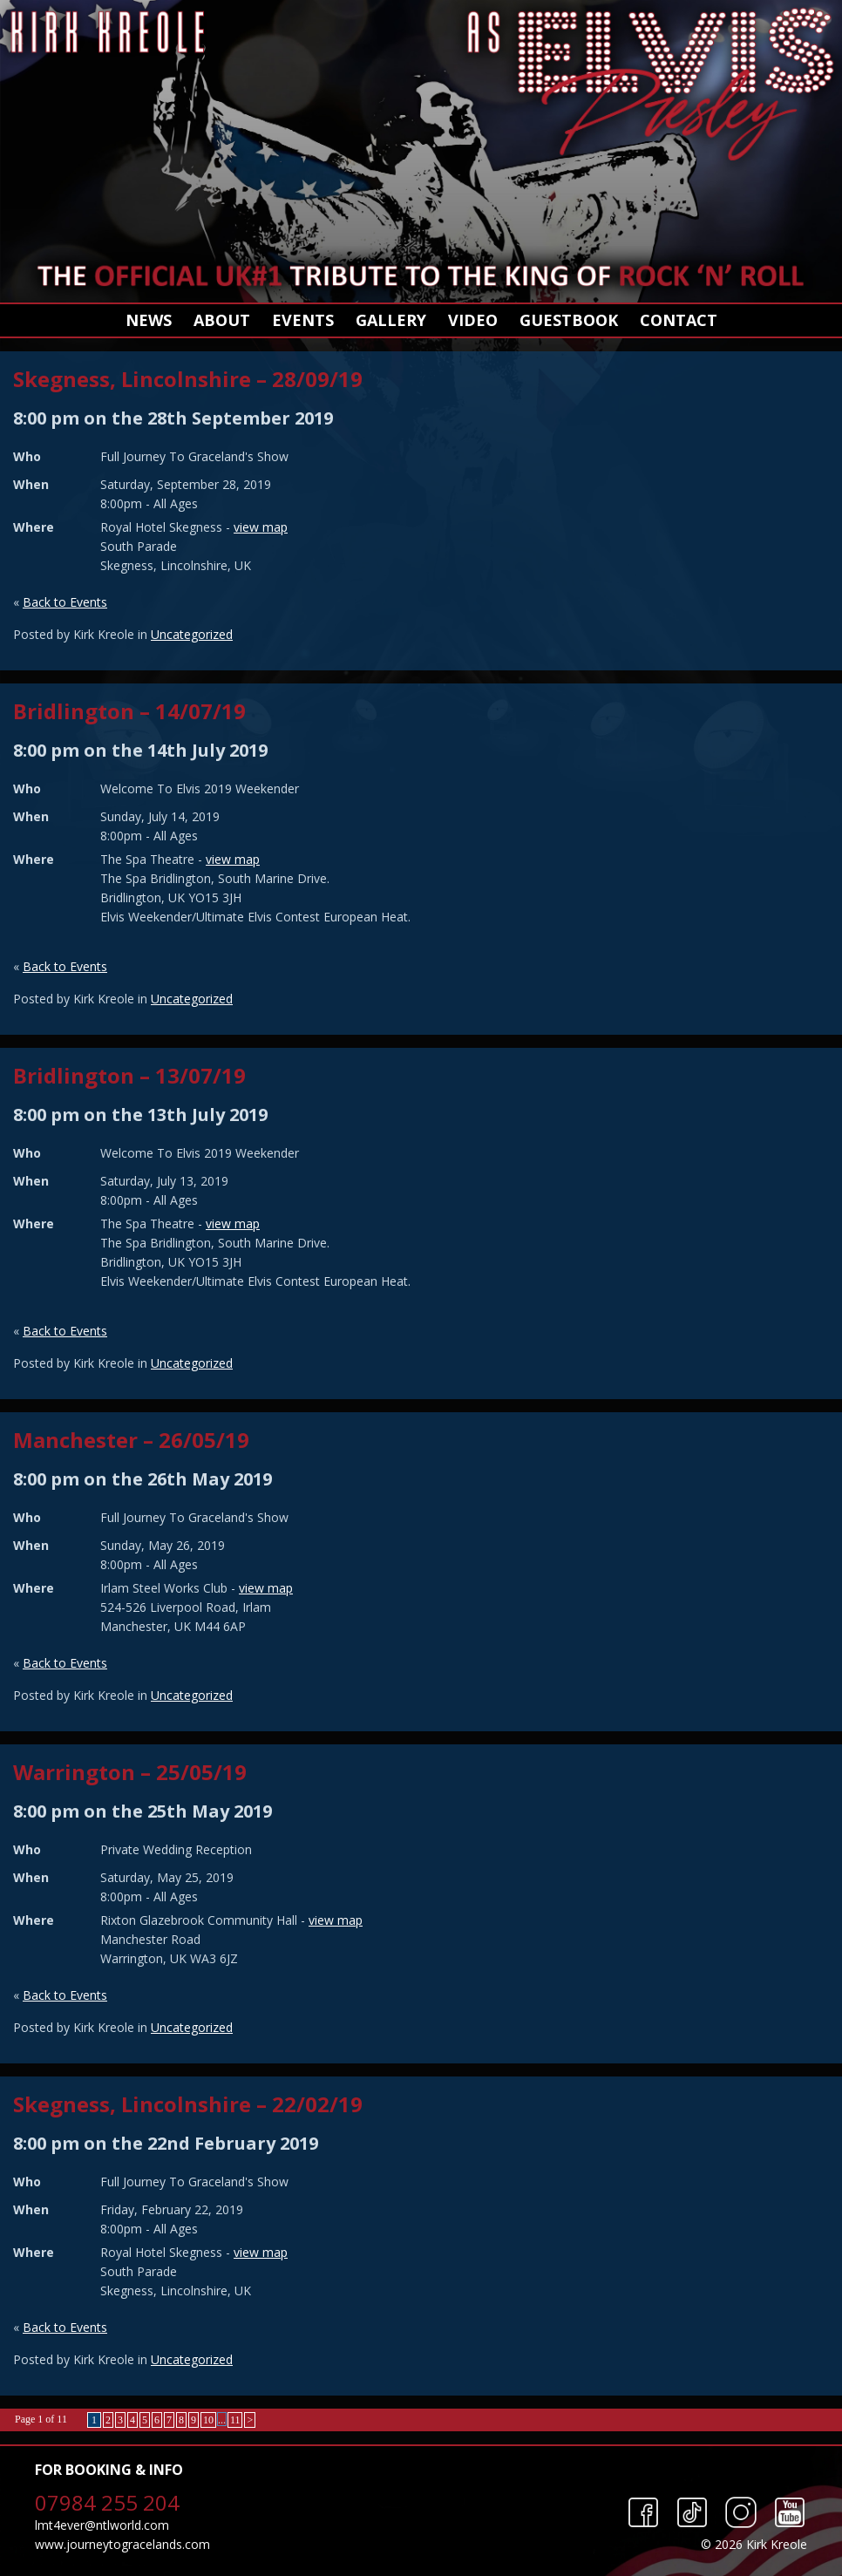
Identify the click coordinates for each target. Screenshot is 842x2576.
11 (235, 2420)
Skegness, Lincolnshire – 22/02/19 (188, 2104)
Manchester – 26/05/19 (131, 1439)
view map (261, 527)
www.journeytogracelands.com (122, 2544)
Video (473, 319)
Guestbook (568, 319)
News (149, 319)
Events (303, 319)
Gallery (391, 319)
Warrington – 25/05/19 (130, 1771)
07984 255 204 (107, 2502)
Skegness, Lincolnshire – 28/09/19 (188, 378)
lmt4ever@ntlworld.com (102, 2525)
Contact (678, 319)
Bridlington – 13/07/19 (129, 1075)
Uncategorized (192, 634)
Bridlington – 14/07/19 (129, 711)
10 (208, 2420)
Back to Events (65, 602)
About (222, 319)
